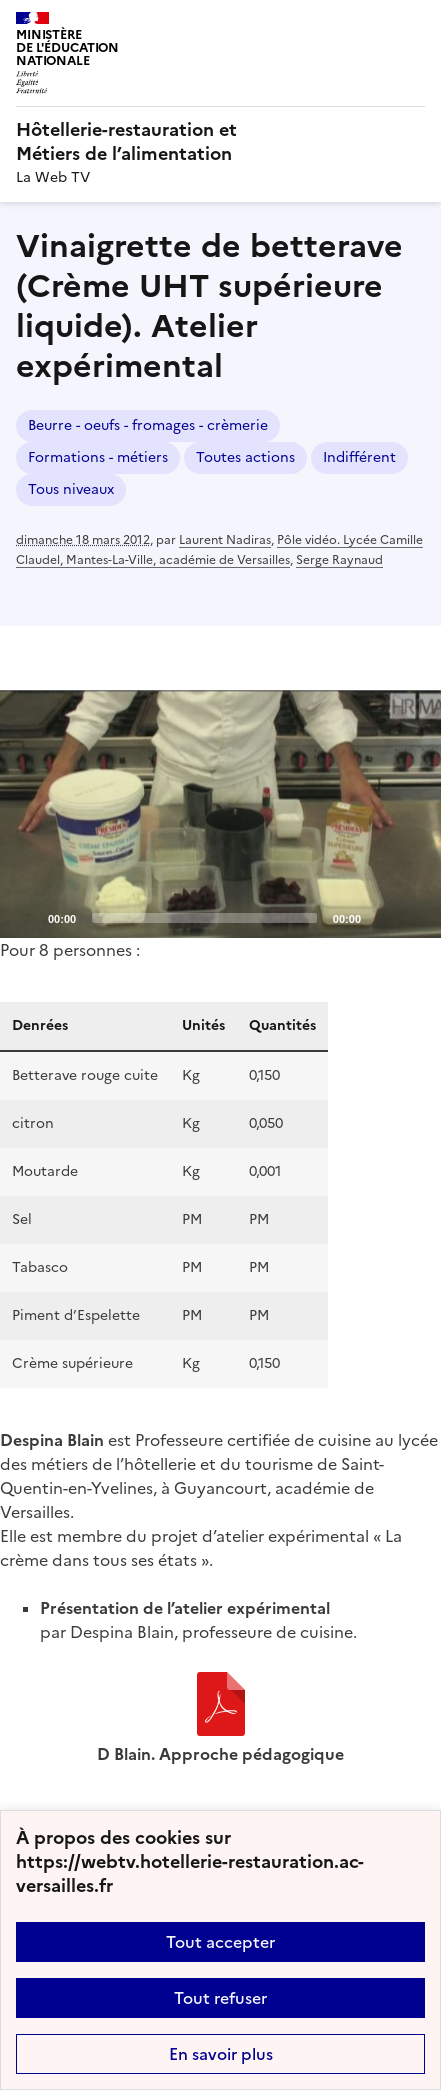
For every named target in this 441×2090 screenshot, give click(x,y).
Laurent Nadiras (225, 540)
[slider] (204, 918)
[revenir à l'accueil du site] (220, 142)
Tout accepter (220, 1942)
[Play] (221, 814)
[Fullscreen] (414, 917)
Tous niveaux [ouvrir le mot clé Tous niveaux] (71, 489)
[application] (220, 814)
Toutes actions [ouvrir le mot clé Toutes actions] (245, 457)
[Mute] (382, 917)
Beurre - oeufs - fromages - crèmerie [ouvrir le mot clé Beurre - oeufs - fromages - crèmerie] (148, 425)
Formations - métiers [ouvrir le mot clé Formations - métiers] (98, 457)
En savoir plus (221, 2054)
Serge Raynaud (339, 560)
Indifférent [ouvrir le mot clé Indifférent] (359, 457)
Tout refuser (220, 1998)
